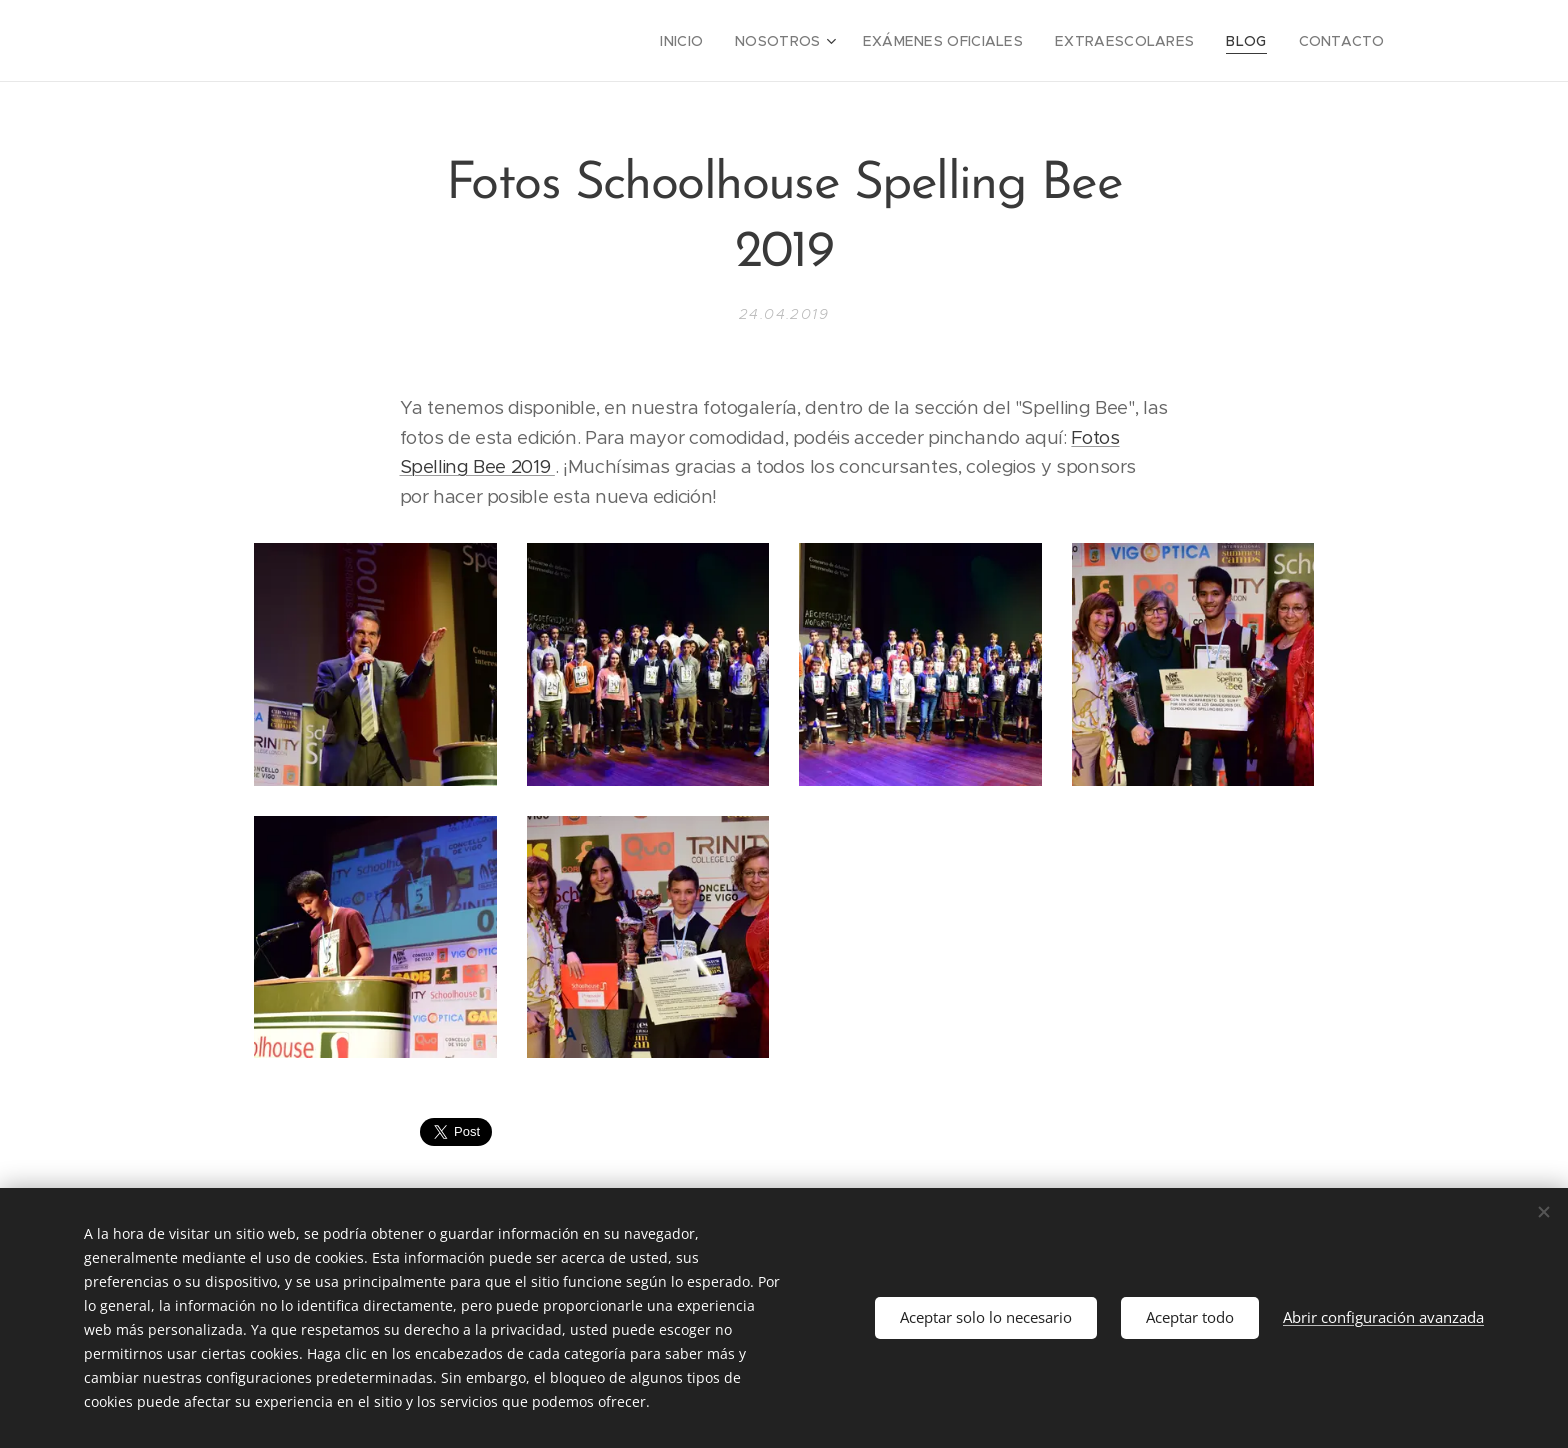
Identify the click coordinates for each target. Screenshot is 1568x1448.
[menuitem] (729, 41)
